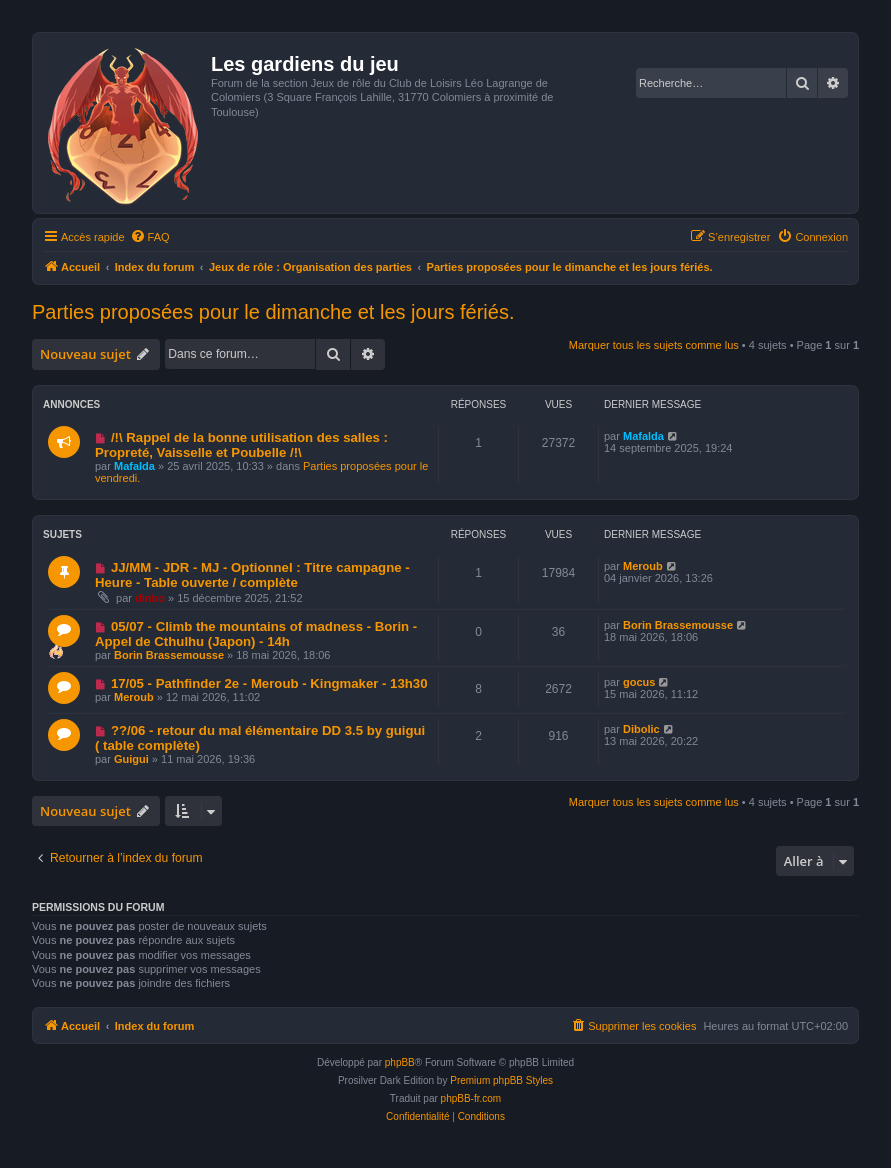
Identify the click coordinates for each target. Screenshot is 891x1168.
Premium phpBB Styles (501, 1080)
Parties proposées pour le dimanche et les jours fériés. (273, 312)
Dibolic (641, 729)
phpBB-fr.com (471, 1098)
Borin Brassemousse (169, 655)
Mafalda (134, 466)
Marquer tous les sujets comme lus (654, 345)
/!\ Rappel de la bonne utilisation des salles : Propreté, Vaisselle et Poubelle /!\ (241, 445)
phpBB (400, 1062)
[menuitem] (150, 237)
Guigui (131, 759)
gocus (639, 682)
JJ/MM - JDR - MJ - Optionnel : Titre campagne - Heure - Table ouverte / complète (252, 575)
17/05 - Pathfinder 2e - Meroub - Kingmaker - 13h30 (269, 683)
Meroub (643, 566)
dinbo (150, 598)
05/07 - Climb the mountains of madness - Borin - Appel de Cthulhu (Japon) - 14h (256, 634)
